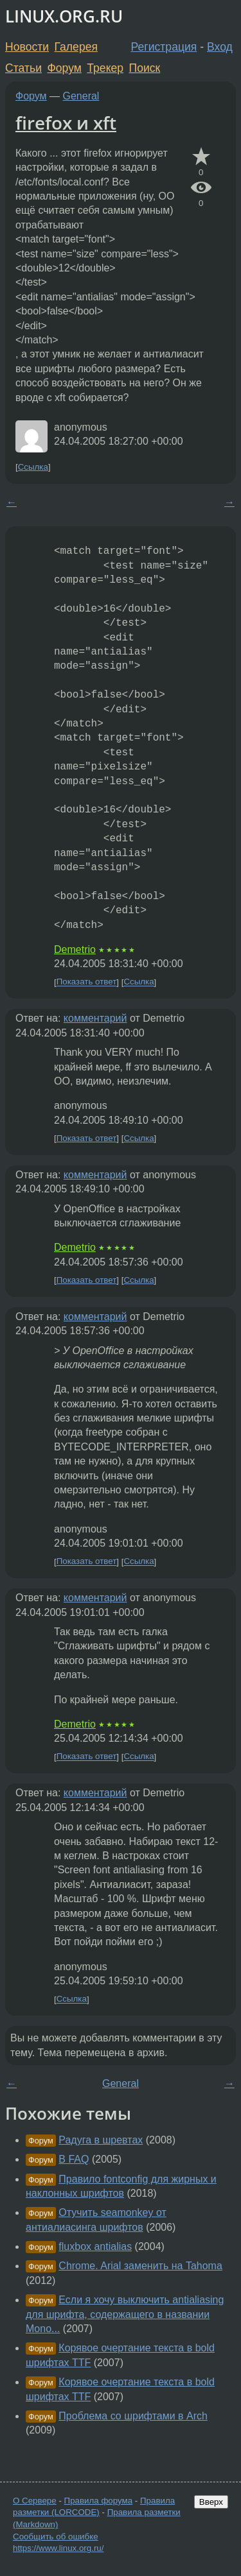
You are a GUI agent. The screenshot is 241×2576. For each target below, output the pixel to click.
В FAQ (73, 2159)
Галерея (76, 46)
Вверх (211, 2502)
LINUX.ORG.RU (64, 16)
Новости (27, 46)
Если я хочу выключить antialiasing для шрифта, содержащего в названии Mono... (125, 2314)
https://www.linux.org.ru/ (58, 2548)
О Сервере (35, 2500)
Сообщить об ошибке (55, 2536)
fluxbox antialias (95, 2246)
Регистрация (164, 46)
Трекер (105, 68)
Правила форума (98, 2500)
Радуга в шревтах (100, 2139)
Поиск (145, 68)
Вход (220, 46)
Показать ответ (87, 982)
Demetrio (75, 949)
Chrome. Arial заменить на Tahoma (140, 2265)
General (81, 95)
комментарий (95, 1018)
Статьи (23, 68)
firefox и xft (65, 122)
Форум (64, 68)
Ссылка (33, 467)
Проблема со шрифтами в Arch (133, 2415)
